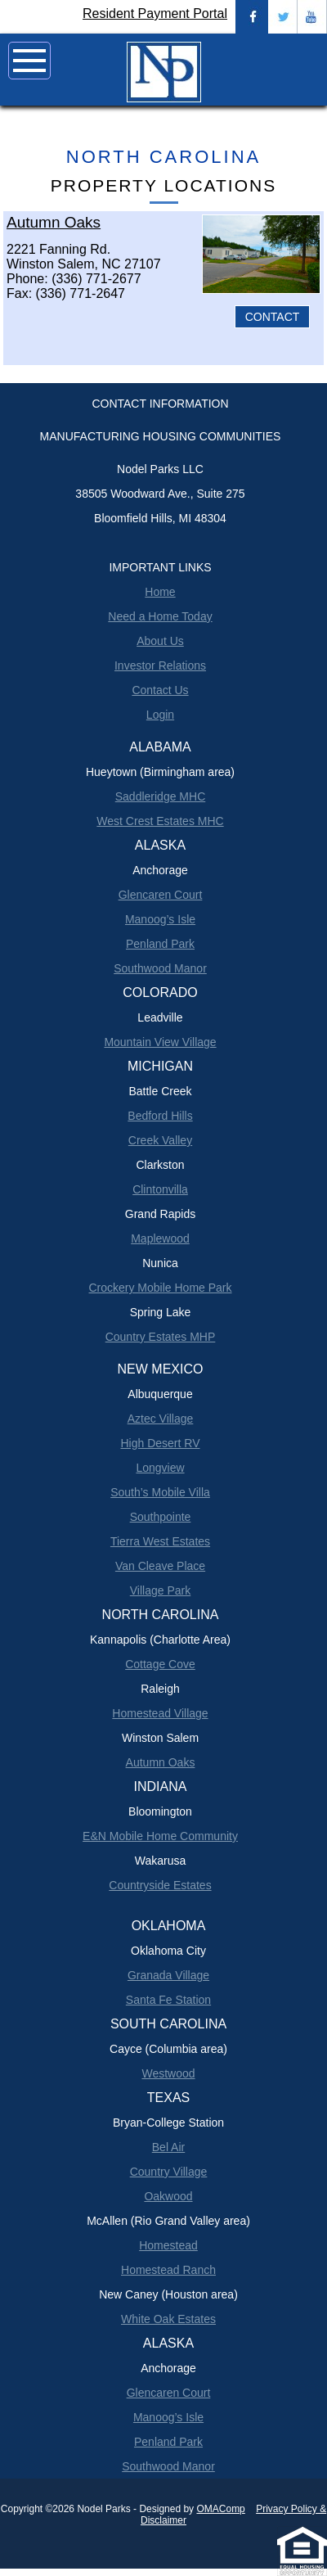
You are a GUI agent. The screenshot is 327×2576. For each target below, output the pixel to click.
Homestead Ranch (168, 2269)
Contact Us (160, 690)
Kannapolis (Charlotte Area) (160, 1639)
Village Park (160, 1590)
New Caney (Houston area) (168, 2294)
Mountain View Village (160, 1042)
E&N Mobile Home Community (160, 1836)
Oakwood (168, 2196)
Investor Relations (160, 665)
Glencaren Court (161, 894)
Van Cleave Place (160, 1565)
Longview (160, 1467)
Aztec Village (161, 1418)
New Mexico (161, 1369)
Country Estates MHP (160, 1336)
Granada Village (168, 1975)
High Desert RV (159, 1443)
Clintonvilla (160, 1189)
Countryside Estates (160, 1885)
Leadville (159, 1017)
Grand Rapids (160, 1213)
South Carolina (168, 2024)
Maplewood (160, 1238)
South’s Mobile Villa (160, 1492)
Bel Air (168, 2147)
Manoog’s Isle (160, 919)
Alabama (160, 747)
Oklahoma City (168, 1950)
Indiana (160, 1786)
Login (160, 714)
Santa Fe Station (168, 1999)
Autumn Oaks (160, 1762)
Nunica (160, 1263)
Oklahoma (169, 1926)
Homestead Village (160, 1713)
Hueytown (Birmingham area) (160, 771)
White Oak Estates (168, 2319)
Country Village (169, 2171)
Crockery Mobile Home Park (159, 1287)
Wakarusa (160, 1860)
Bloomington (160, 1811)
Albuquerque (160, 1394)
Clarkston (160, 1164)
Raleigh (160, 1688)
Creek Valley (160, 1140)
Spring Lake (160, 1312)
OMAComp (220, 2509)
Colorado (160, 992)
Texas (168, 2098)
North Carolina (163, 157)
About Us (160, 640)
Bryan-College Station (168, 2122)
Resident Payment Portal (155, 13)
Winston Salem (160, 1737)
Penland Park (160, 943)
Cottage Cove (160, 1664)
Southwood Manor (160, 968)
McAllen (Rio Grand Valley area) (168, 2220)
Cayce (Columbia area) (168, 2048)
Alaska (160, 845)
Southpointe (160, 1516)
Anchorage (160, 870)
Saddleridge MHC (160, 796)
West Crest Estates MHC (159, 821)
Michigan (160, 1066)
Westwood (168, 2073)
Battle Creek (159, 1091)
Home (160, 591)
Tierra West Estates (160, 1541)
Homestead (168, 2245)
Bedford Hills (160, 1115)
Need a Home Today (160, 616)
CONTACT (272, 316)
